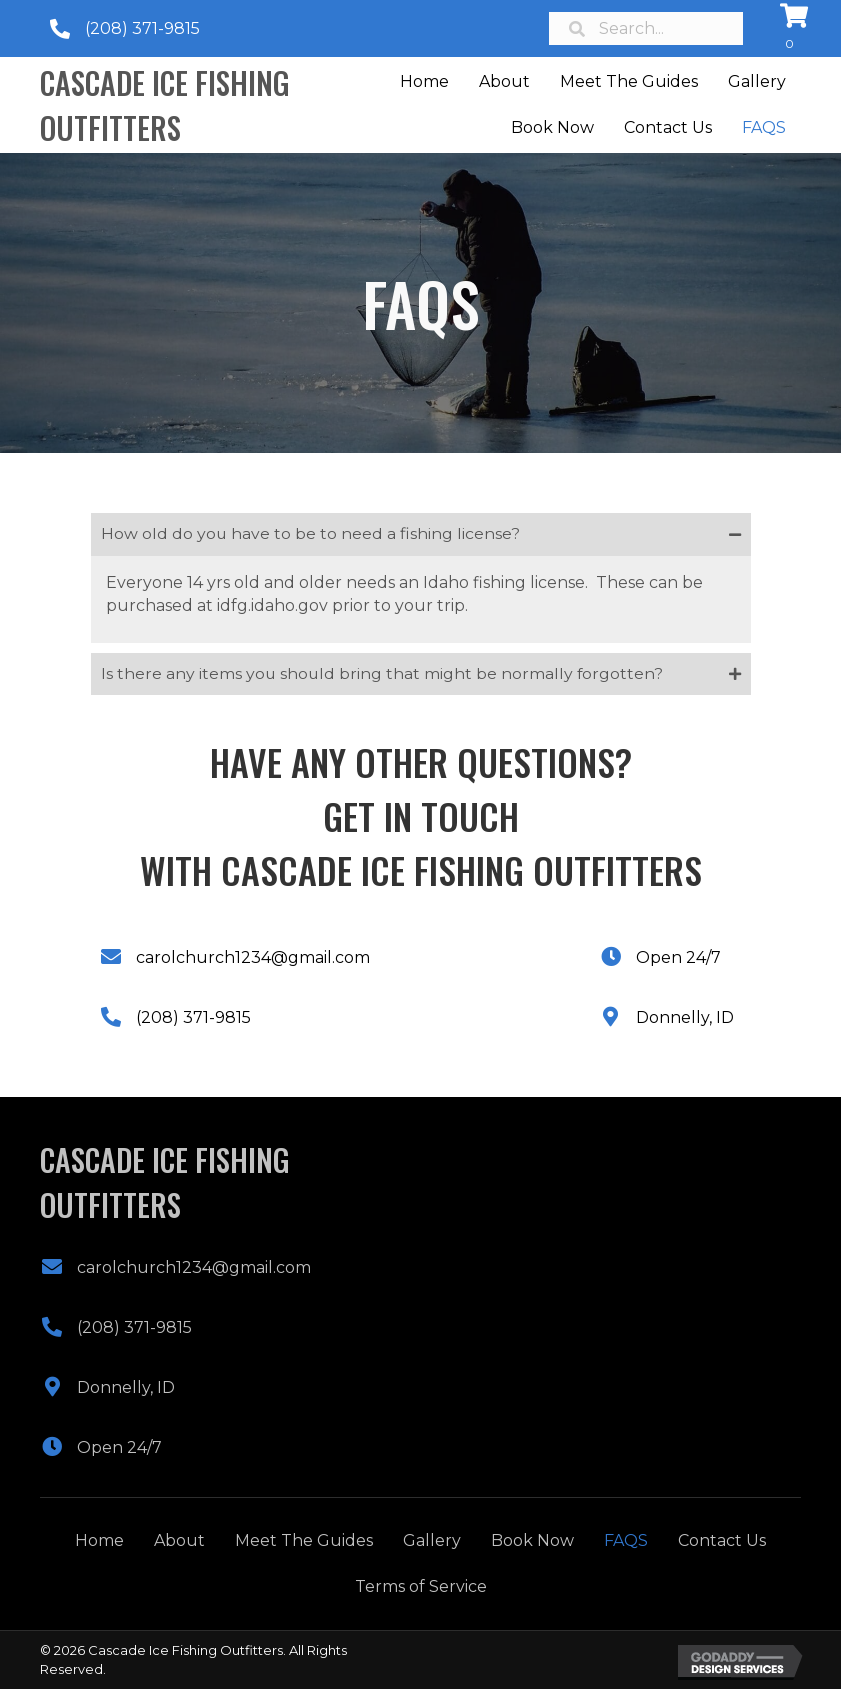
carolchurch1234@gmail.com (253, 958)
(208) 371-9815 (142, 28)
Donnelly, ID (685, 1018)
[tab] (421, 534)
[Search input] (646, 28)
